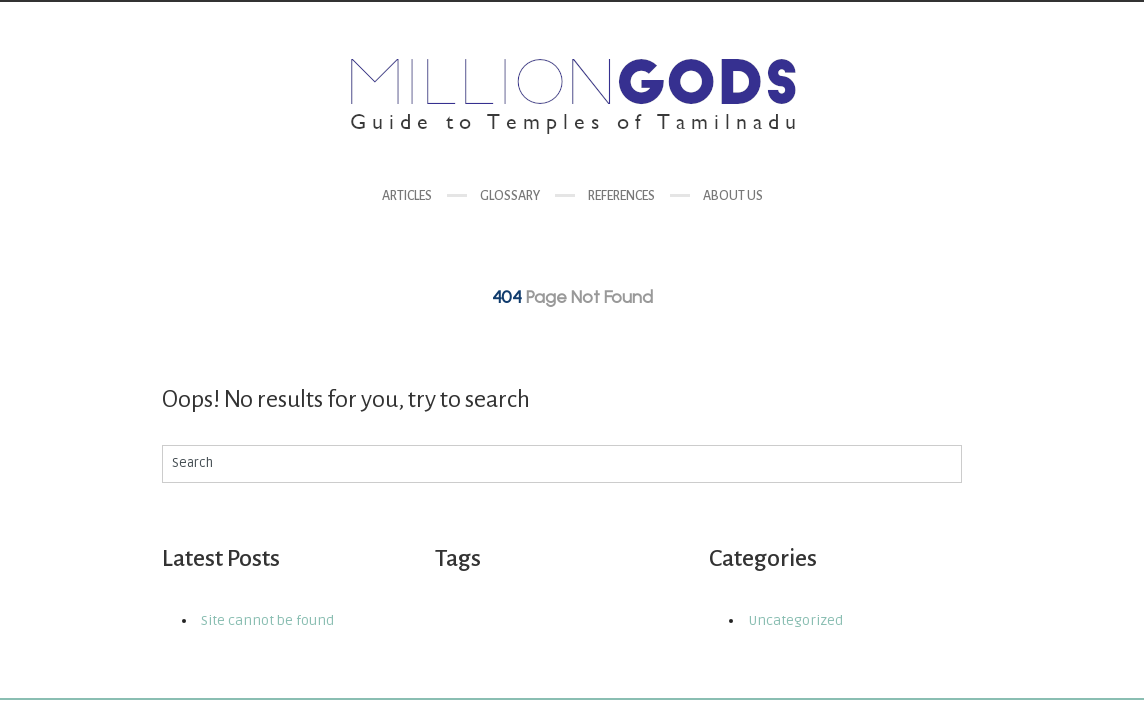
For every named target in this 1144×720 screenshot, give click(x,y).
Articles (407, 196)
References (621, 196)
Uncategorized (795, 620)
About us (733, 196)
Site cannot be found (267, 620)
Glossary (510, 196)
